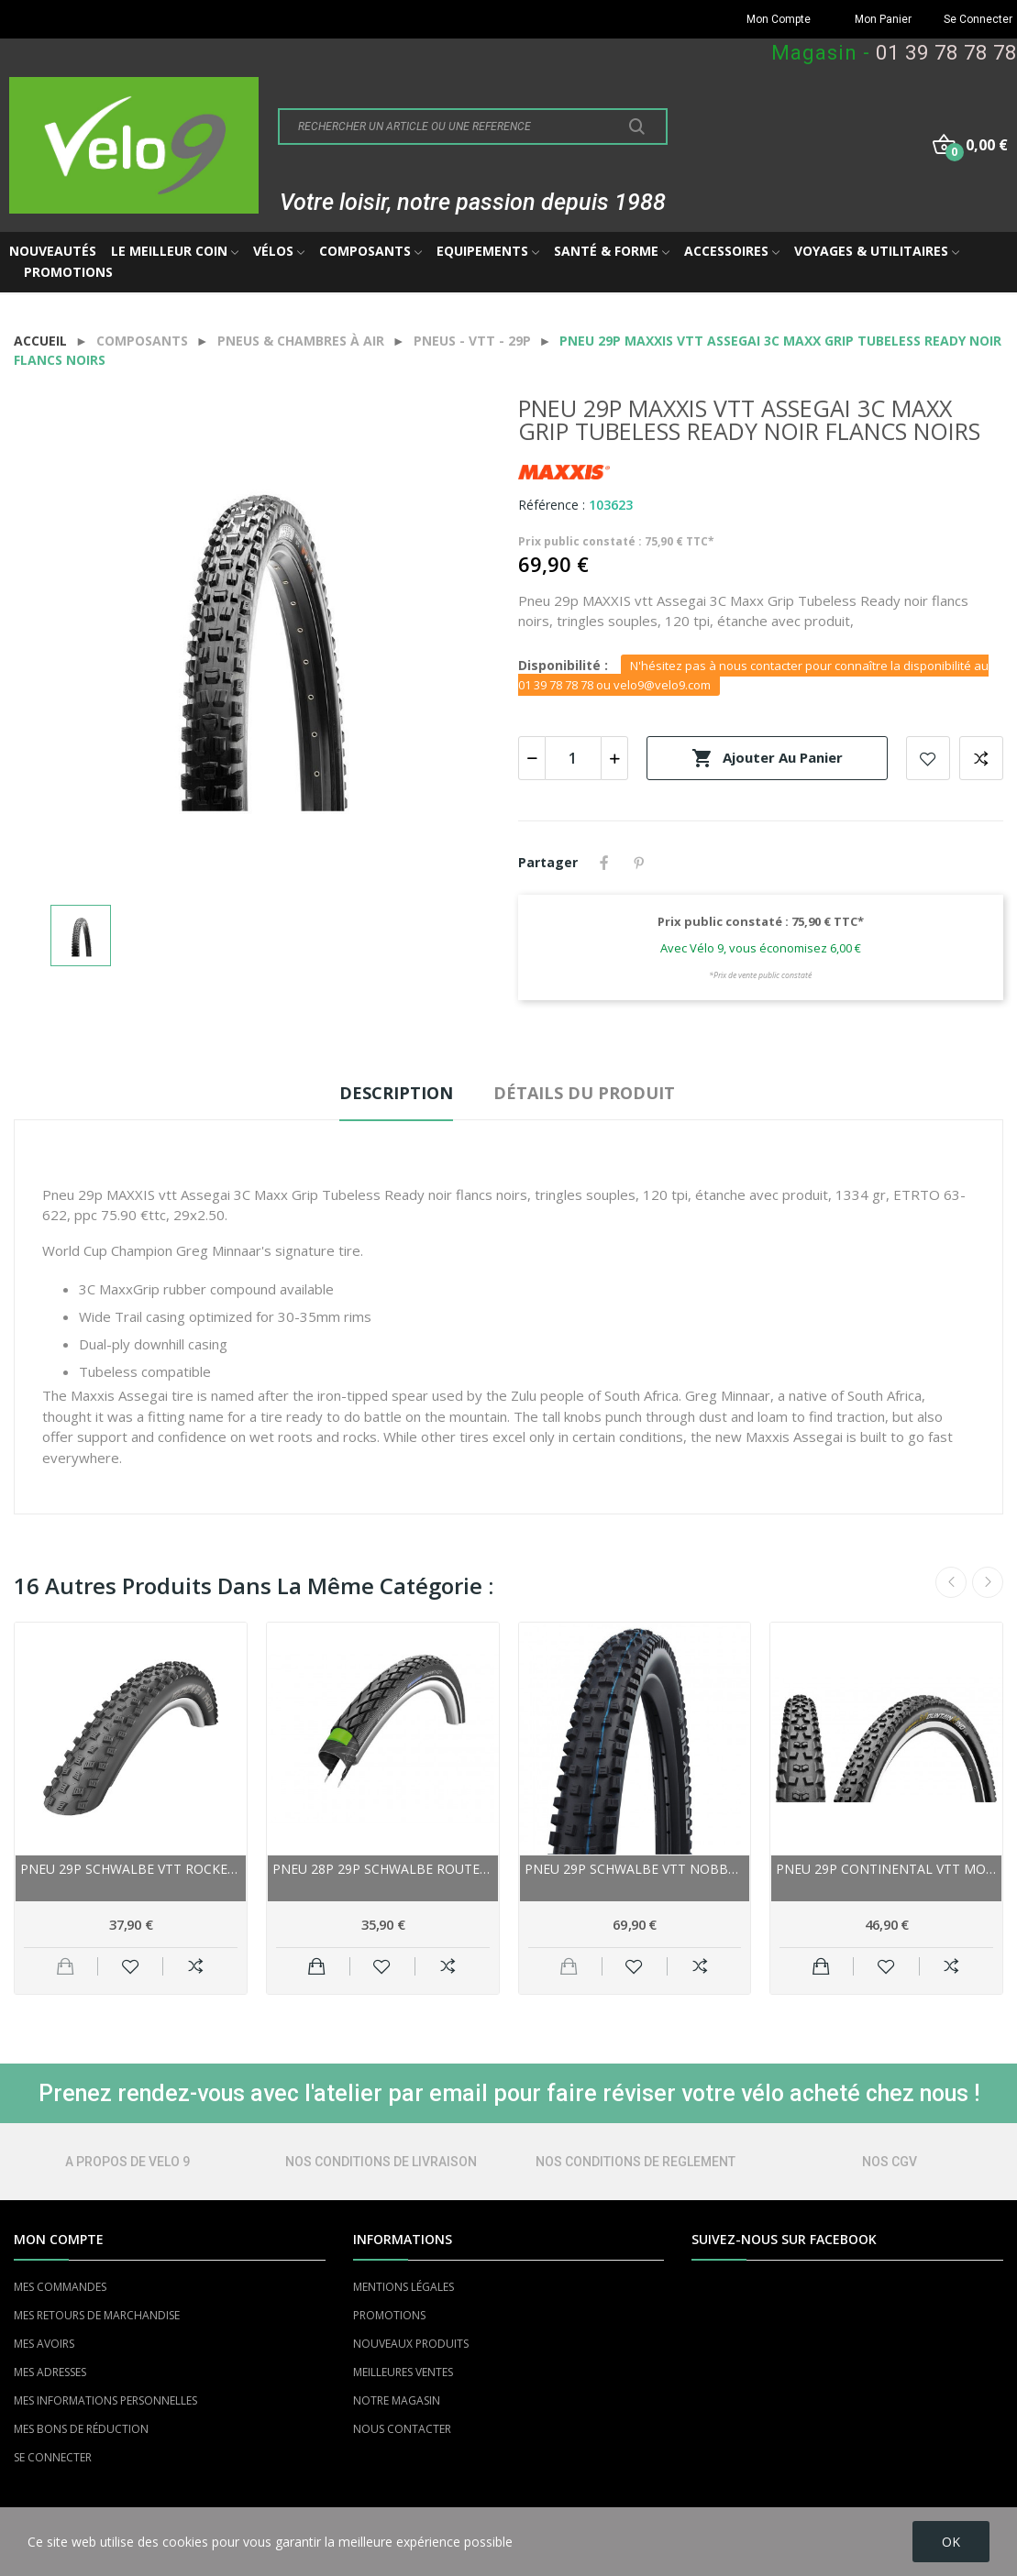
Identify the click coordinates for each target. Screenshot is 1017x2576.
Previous (951, 1582)
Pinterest (639, 862)
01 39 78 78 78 (946, 52)
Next (987, 1582)
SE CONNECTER (53, 2457)
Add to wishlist (928, 758)
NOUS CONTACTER (402, 2429)
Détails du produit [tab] (584, 1093)
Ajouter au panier (767, 758)
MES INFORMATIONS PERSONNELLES (105, 2400)
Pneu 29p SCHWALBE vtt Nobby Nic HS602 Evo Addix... (635, 1868)
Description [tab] (396, 1093)
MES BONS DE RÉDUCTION (81, 2429)
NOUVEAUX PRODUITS (411, 2343)
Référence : (551, 504)
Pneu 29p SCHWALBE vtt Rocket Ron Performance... (130, 1868)
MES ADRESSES (50, 2372)
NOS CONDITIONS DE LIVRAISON (381, 2161)
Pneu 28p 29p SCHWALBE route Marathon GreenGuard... (382, 1868)
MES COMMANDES (60, 2287)
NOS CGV (889, 2161)
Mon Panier (883, 19)
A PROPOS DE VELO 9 (127, 2161)
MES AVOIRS (44, 2343)
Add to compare (981, 758)
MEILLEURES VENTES (403, 2372)
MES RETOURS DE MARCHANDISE (97, 2315)
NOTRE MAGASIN (396, 2400)
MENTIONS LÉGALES (403, 2287)
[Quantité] (573, 758)
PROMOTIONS (389, 2315)
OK (951, 2541)
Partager (604, 862)
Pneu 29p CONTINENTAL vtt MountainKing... (886, 1868)
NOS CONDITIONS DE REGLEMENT (635, 2161)
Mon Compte (778, 19)
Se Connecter (978, 19)
